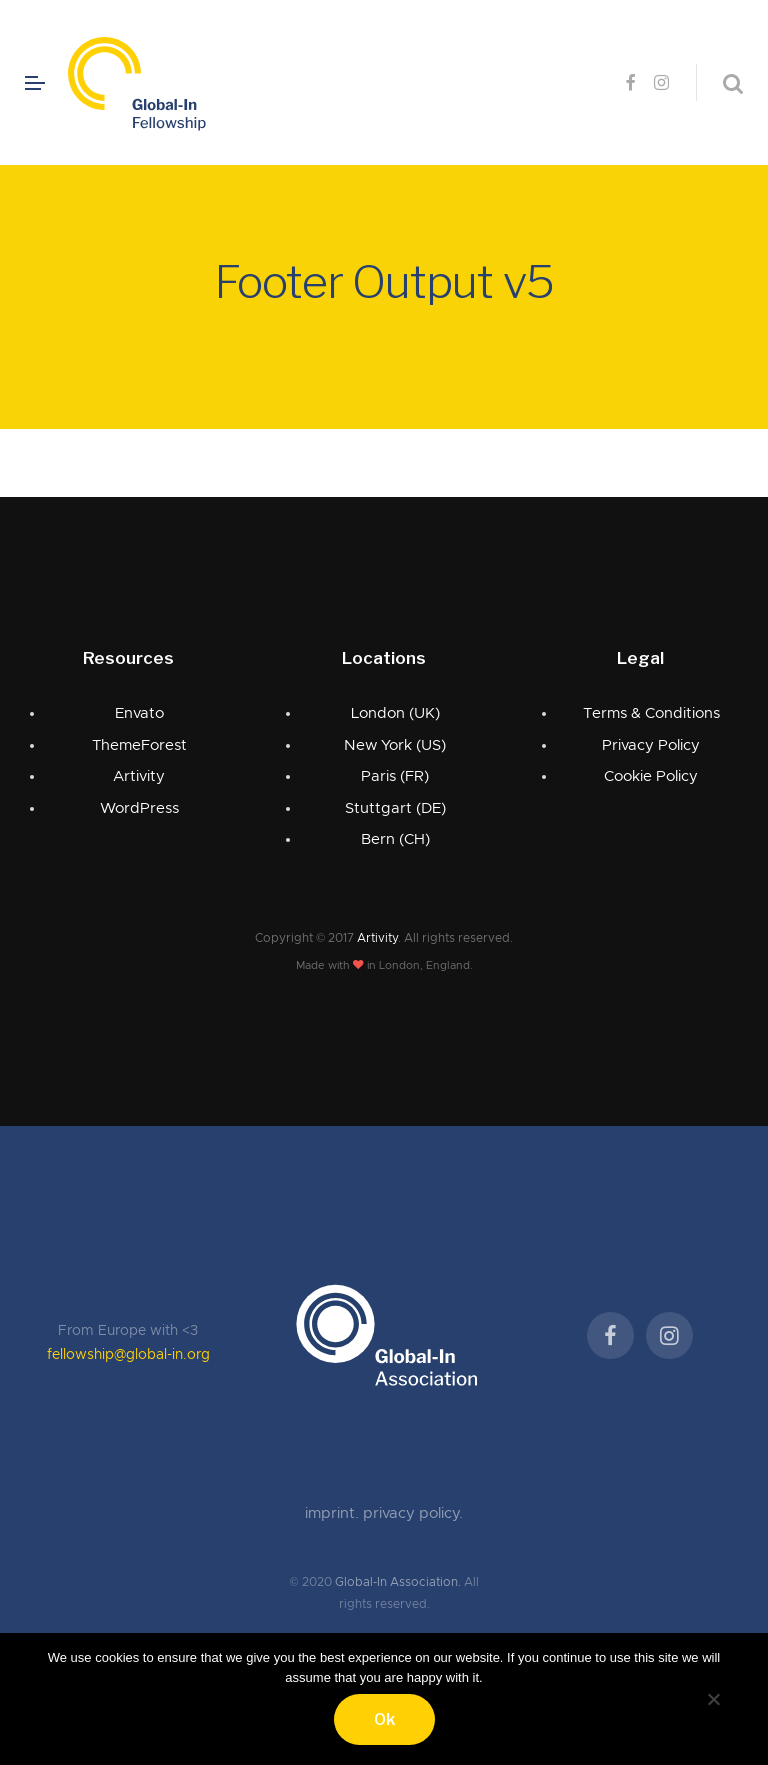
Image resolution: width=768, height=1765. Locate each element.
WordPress (139, 808)
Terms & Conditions (651, 713)
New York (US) (395, 745)
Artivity (139, 776)
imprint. (334, 1513)
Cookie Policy (651, 776)
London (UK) (395, 713)
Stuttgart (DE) (395, 808)
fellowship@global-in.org (128, 1355)
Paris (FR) (395, 776)
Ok (384, 1719)
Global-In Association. (398, 1582)
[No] (713, 1696)
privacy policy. (413, 1513)
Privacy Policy (651, 745)
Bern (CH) (395, 839)
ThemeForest (139, 745)
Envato (139, 713)
